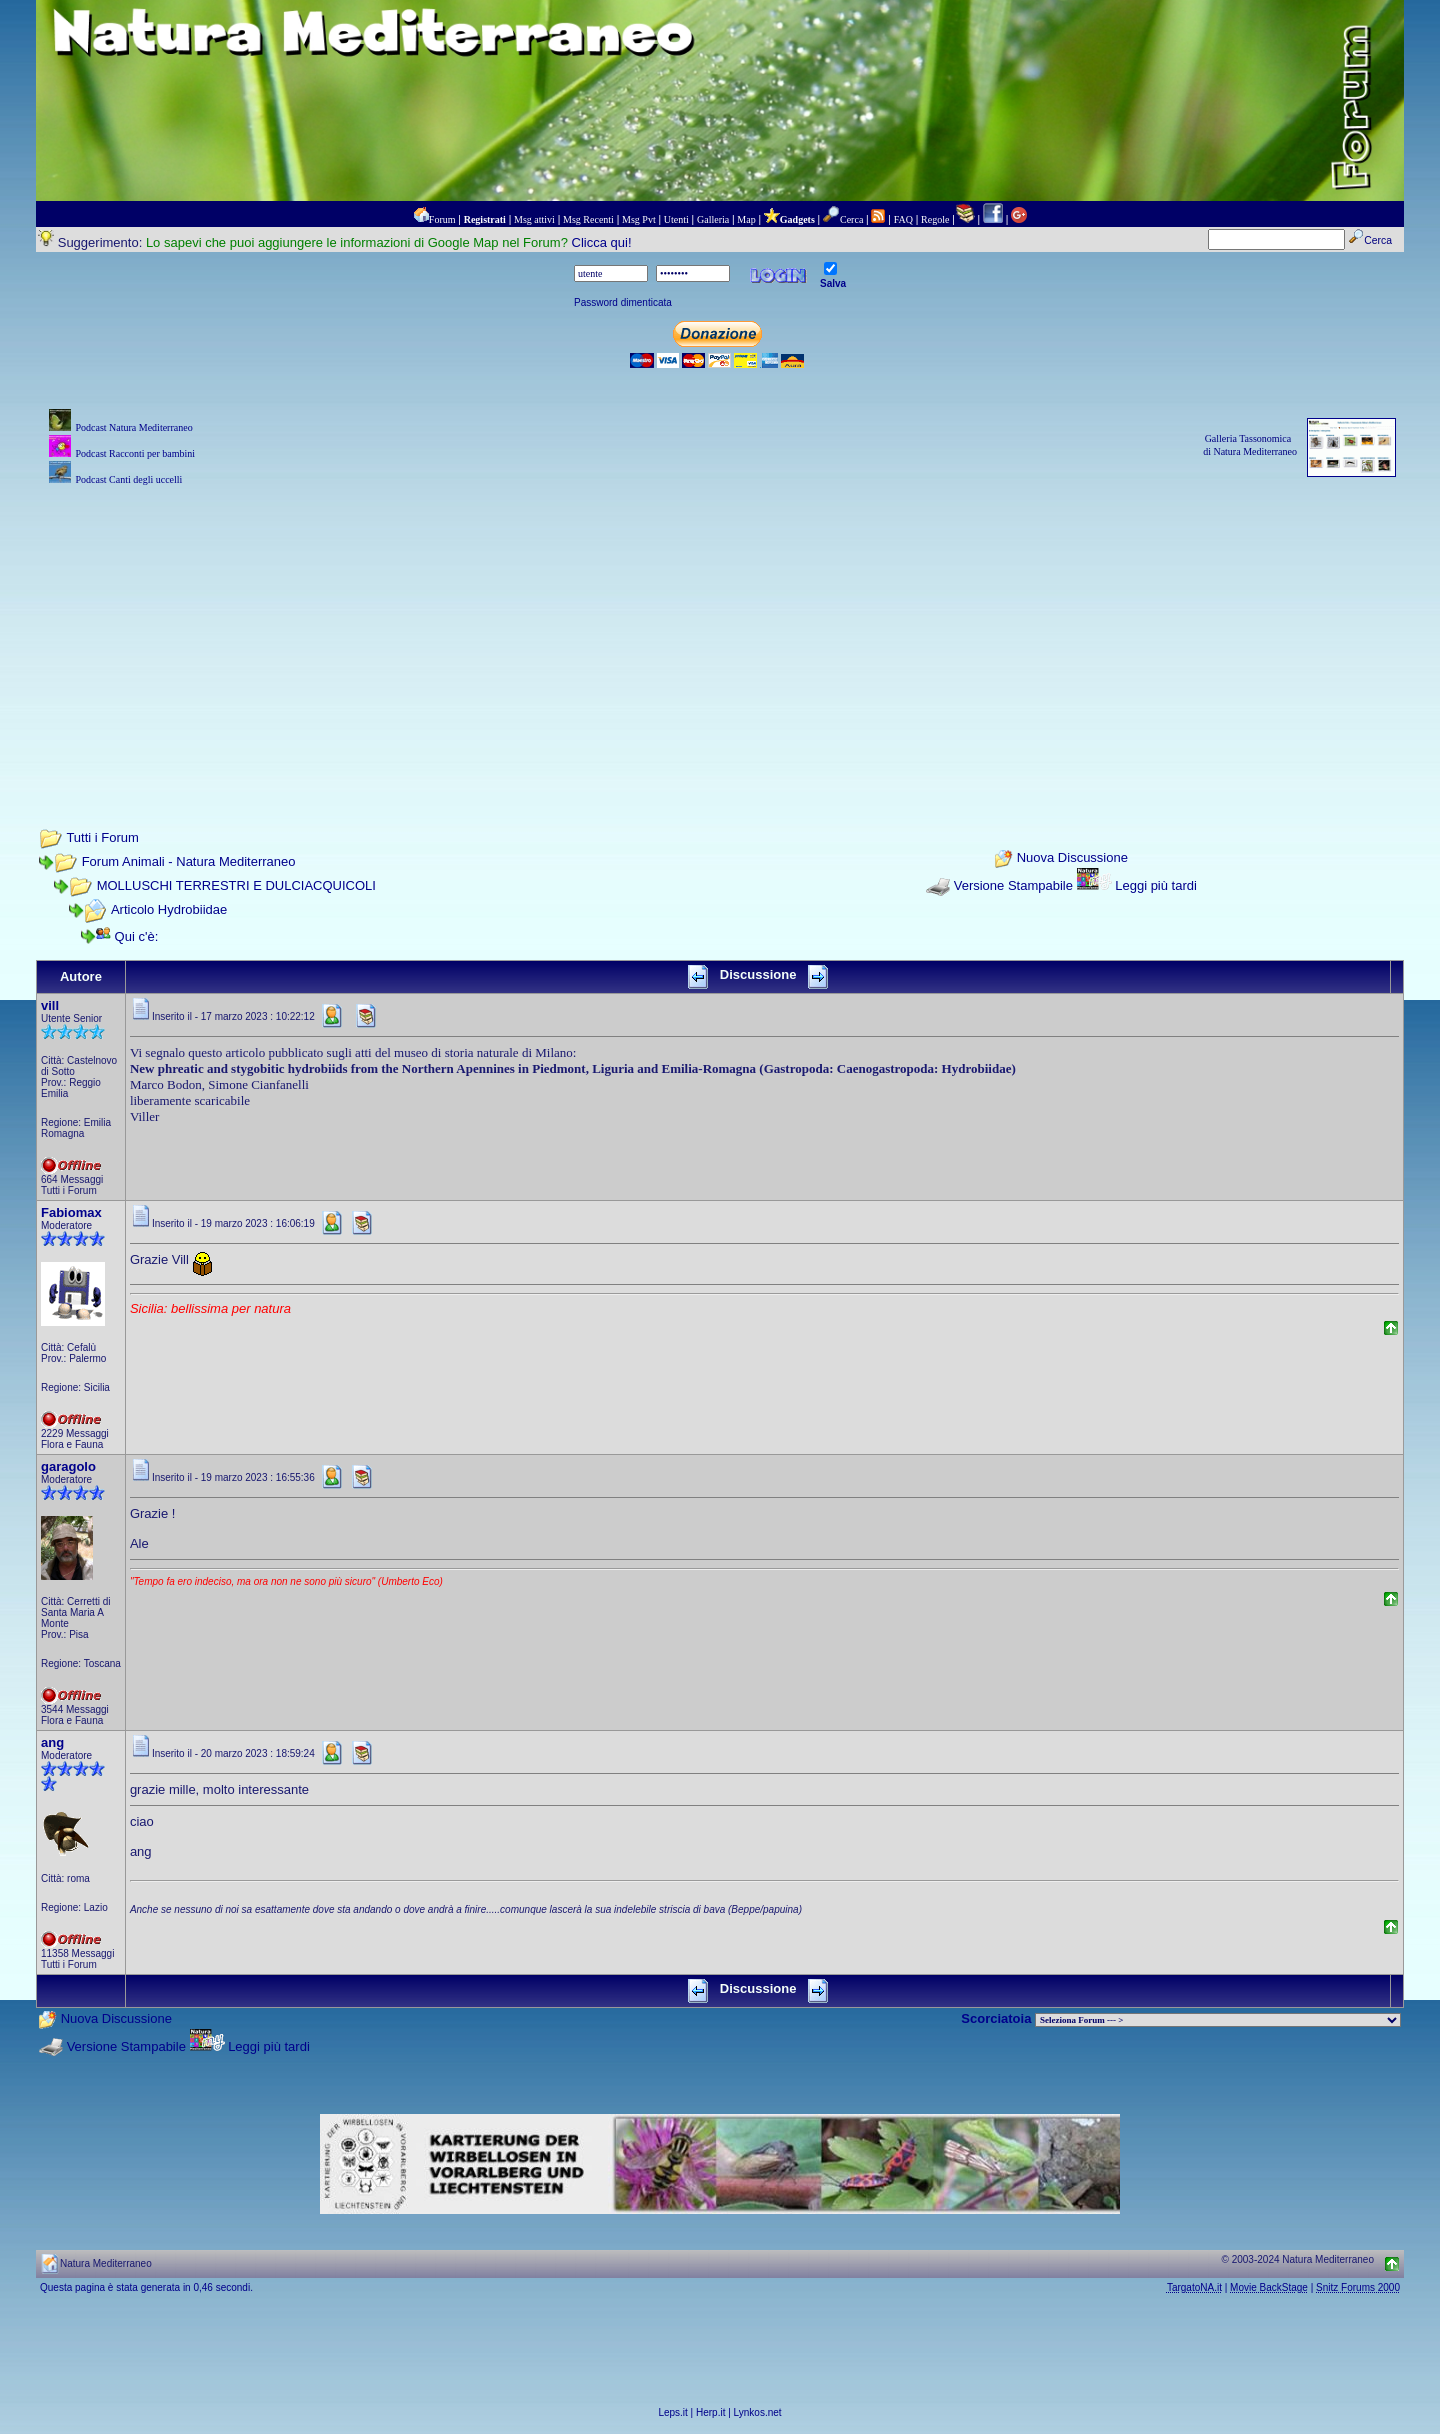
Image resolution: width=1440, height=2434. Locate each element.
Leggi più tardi (1156, 885)
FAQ (903, 219)
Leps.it (672, 2412)
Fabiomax (71, 1212)
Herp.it (710, 2412)
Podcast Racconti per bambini (135, 453)
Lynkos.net (758, 2412)
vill (50, 1005)
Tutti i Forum (102, 837)
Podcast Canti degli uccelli (128, 479)
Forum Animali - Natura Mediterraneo (189, 861)
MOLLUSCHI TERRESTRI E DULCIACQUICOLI (236, 885)
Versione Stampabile (1013, 885)
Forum (442, 219)
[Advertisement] (720, 630)
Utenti (676, 219)
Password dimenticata (623, 302)
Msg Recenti (588, 219)
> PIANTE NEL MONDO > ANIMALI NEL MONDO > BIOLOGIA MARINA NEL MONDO (1218, 2020)
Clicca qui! (602, 242)
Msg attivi (534, 219)
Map (746, 219)
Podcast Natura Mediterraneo (133, 427)
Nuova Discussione (1072, 858)
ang (52, 1742)
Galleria (713, 219)
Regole (935, 219)
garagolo (68, 1466)
